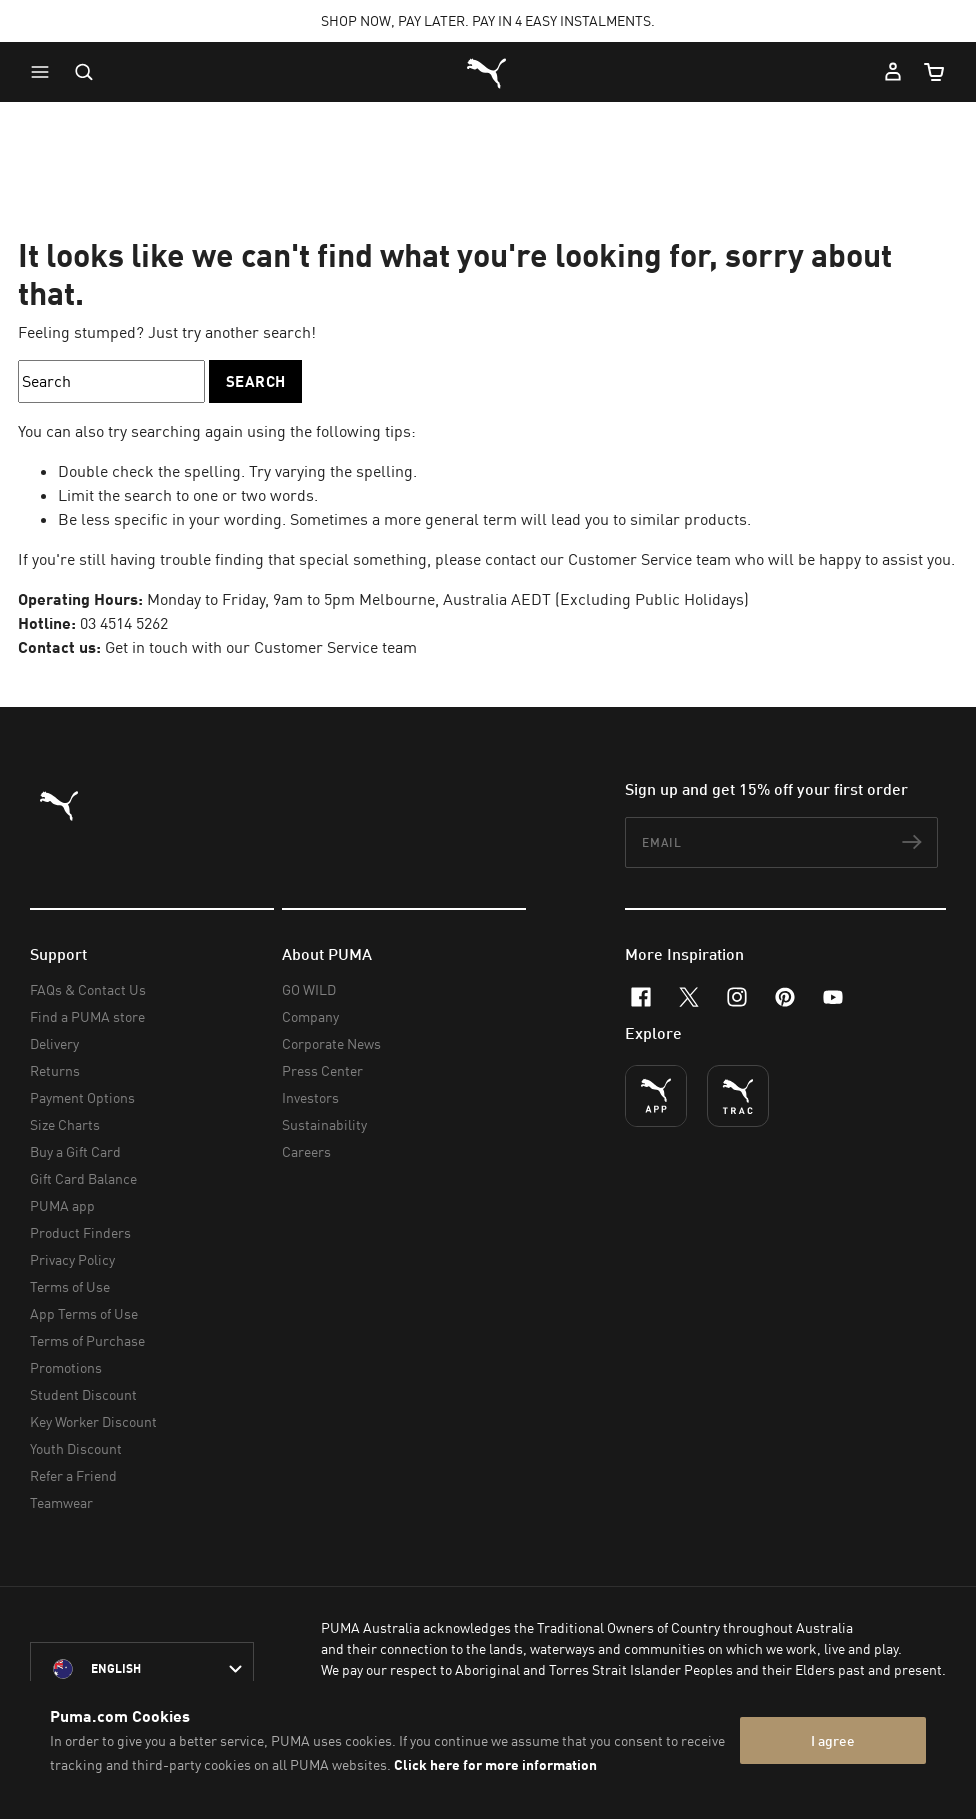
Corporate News (331, 1043)
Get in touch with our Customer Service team (261, 647)
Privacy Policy (72, 1259)
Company (310, 1016)
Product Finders (80, 1232)
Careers (306, 1151)
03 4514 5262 (124, 623)
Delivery (54, 1043)
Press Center (322, 1070)
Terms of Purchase (87, 1340)
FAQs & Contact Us (88, 989)
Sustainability (324, 1124)
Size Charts (65, 1124)
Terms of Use (70, 1286)
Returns (55, 1070)
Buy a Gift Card (75, 1151)
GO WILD (309, 989)
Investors (310, 1097)
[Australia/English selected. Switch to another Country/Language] (142, 1669)
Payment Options (82, 1097)
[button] (45, 72)
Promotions (66, 1367)
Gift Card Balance (83, 1178)
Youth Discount (76, 1448)
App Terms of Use (84, 1313)
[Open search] (84, 72)
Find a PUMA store (87, 1016)
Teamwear (61, 1502)
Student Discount (83, 1394)
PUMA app (62, 1205)
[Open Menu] (45, 72)
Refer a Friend (73, 1475)
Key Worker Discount (93, 1421)
